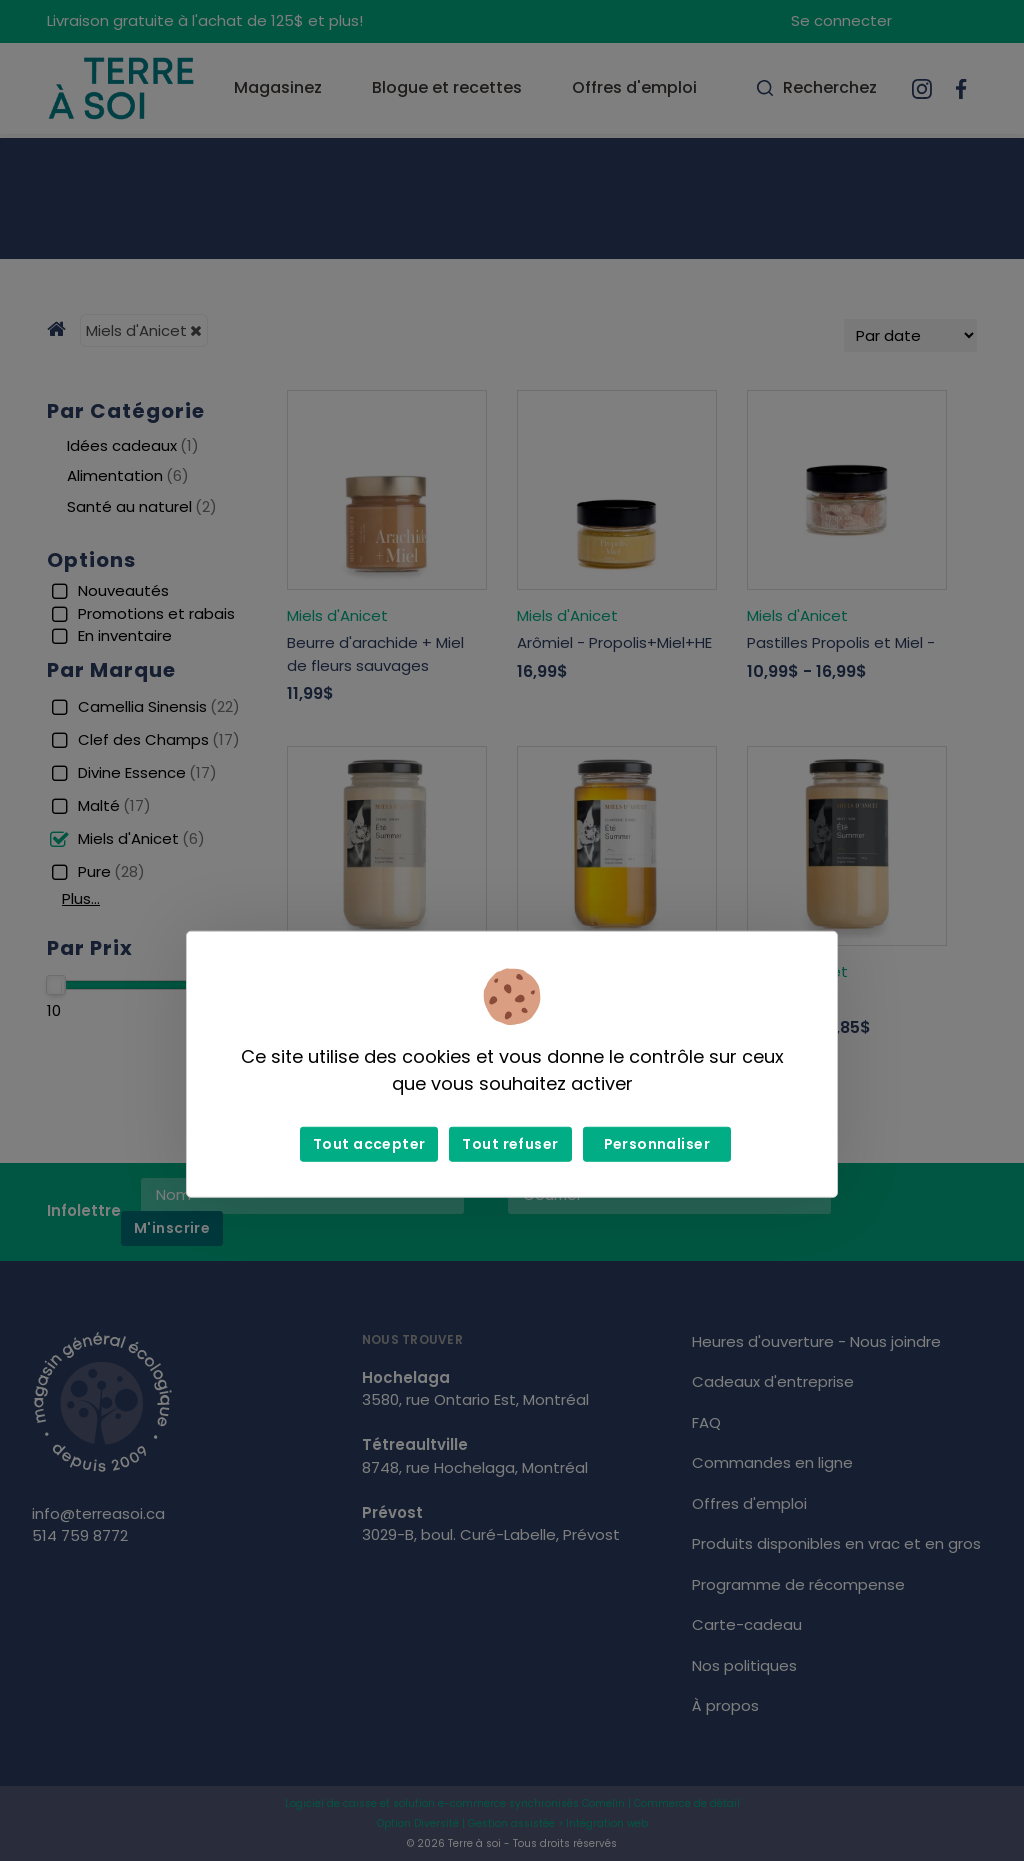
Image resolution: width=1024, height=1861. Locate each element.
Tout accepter (369, 1144)
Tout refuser (510, 1144)
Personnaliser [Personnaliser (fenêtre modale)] (657, 1144)
